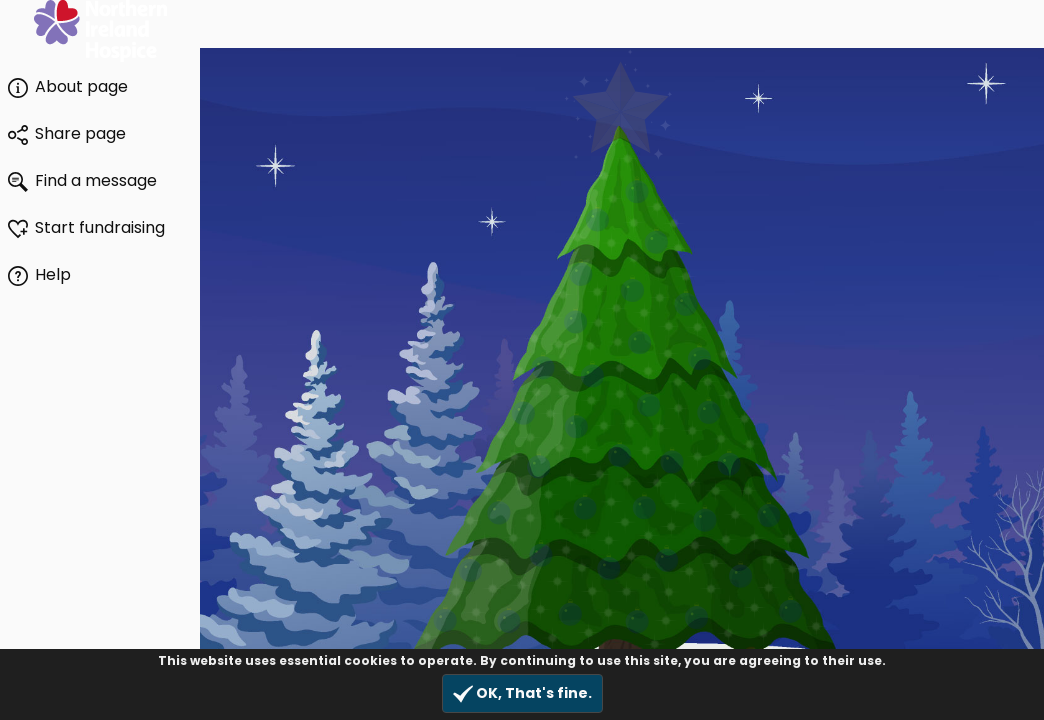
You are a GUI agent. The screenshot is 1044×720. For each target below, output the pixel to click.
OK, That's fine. (522, 693)
